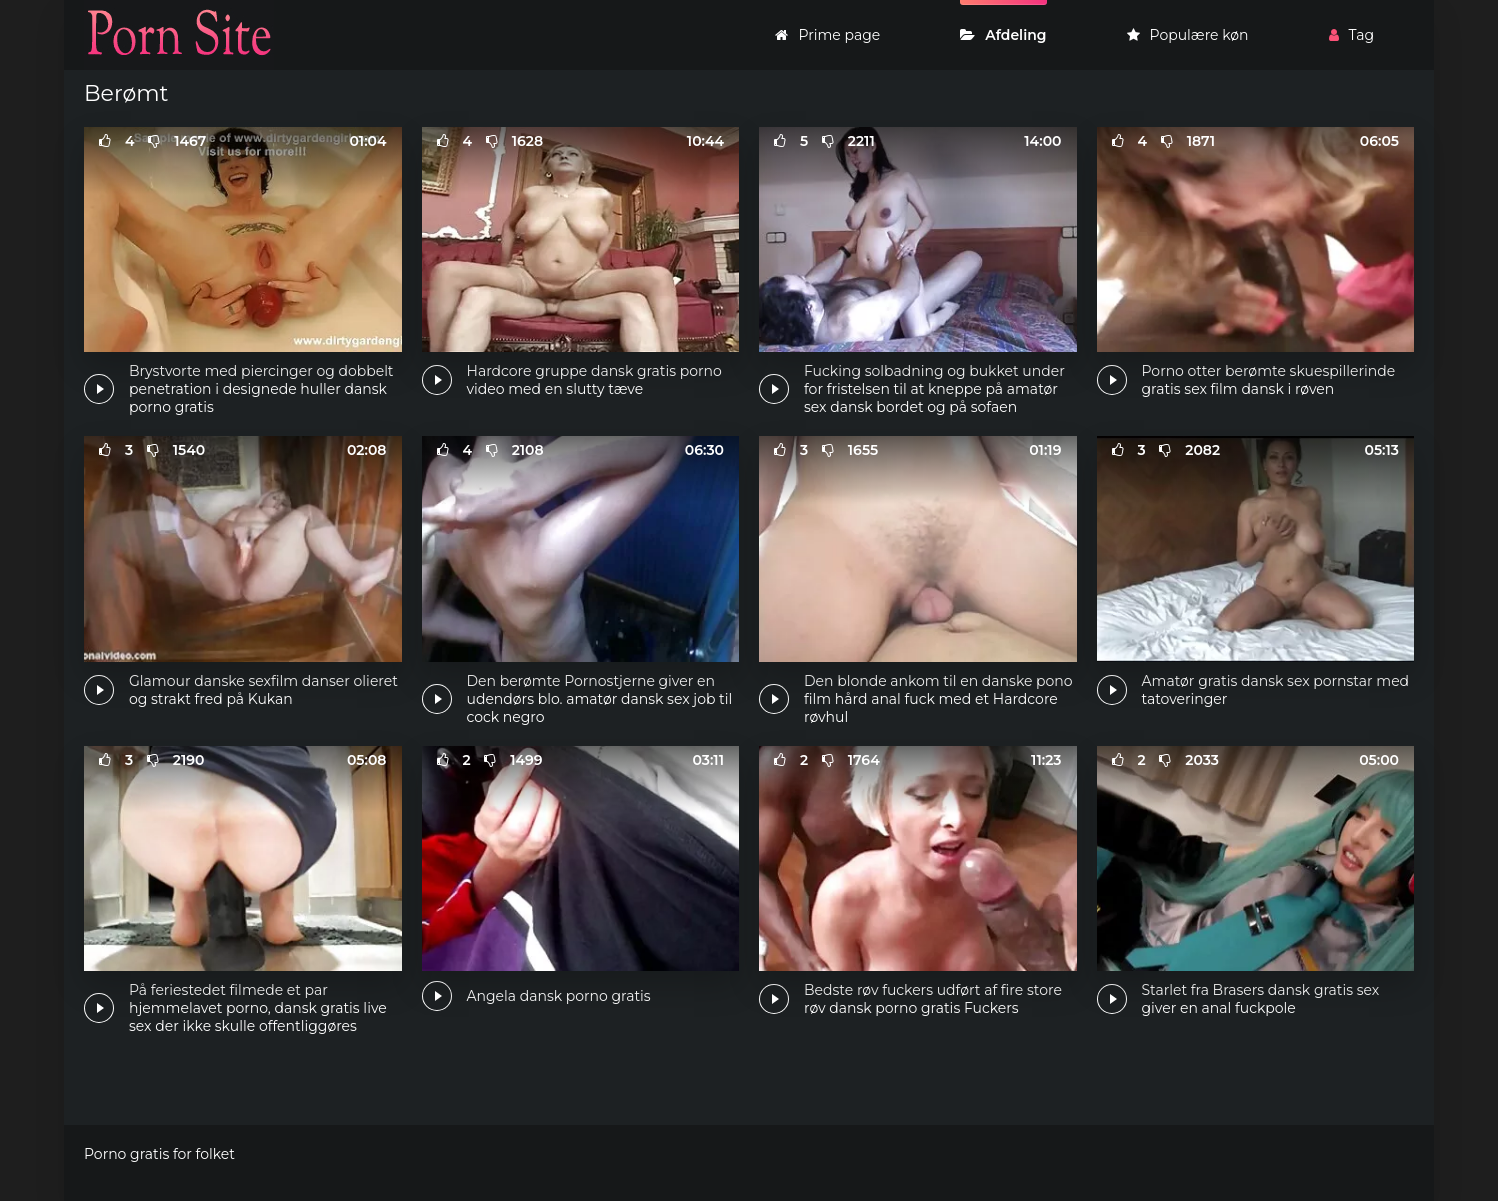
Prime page (827, 35)
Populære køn (1188, 35)
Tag (1351, 35)
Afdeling (1003, 35)
